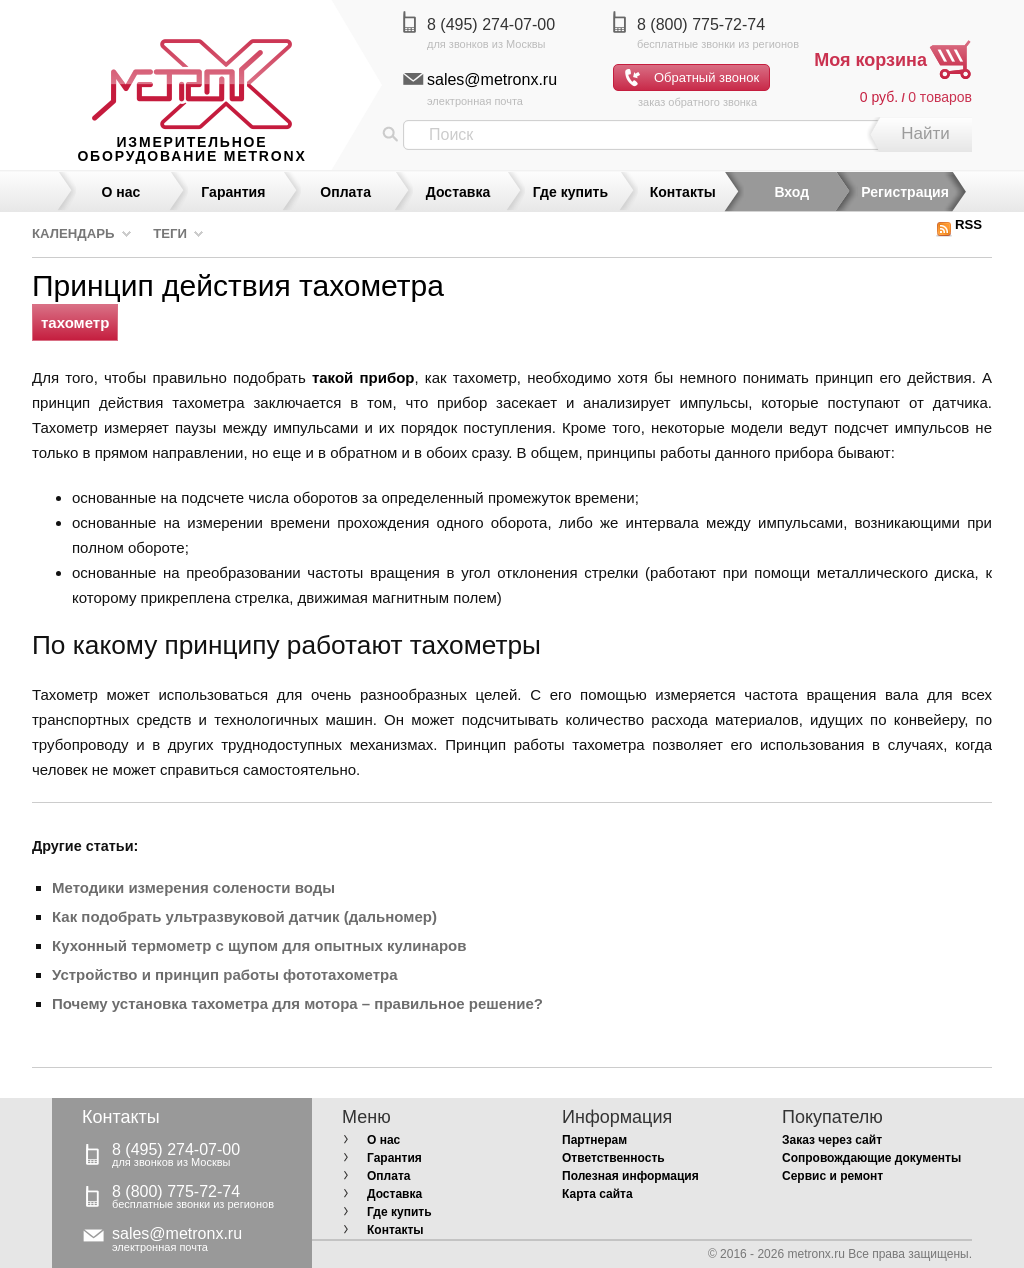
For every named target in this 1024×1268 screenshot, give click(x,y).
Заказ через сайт (832, 1140)
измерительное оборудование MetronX (191, 149)
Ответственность (613, 1158)
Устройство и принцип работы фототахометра (224, 974)
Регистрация (905, 192)
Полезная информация (630, 1176)
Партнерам (594, 1140)
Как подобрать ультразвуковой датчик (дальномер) (244, 916)
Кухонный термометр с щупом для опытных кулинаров (259, 945)
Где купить (570, 192)
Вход (791, 192)
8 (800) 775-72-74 (701, 24)
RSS (959, 224)
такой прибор (363, 377)
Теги (170, 233)
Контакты (683, 192)
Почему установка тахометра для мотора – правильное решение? (297, 1003)
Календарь (73, 233)
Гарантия (233, 192)
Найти (925, 133)
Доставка (458, 192)
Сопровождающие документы (871, 1158)
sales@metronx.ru (492, 79)
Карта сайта (597, 1194)
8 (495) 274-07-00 (491, 24)
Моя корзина (870, 60)
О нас (121, 192)
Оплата (345, 192)
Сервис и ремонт (832, 1176)
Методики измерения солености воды (193, 887)
